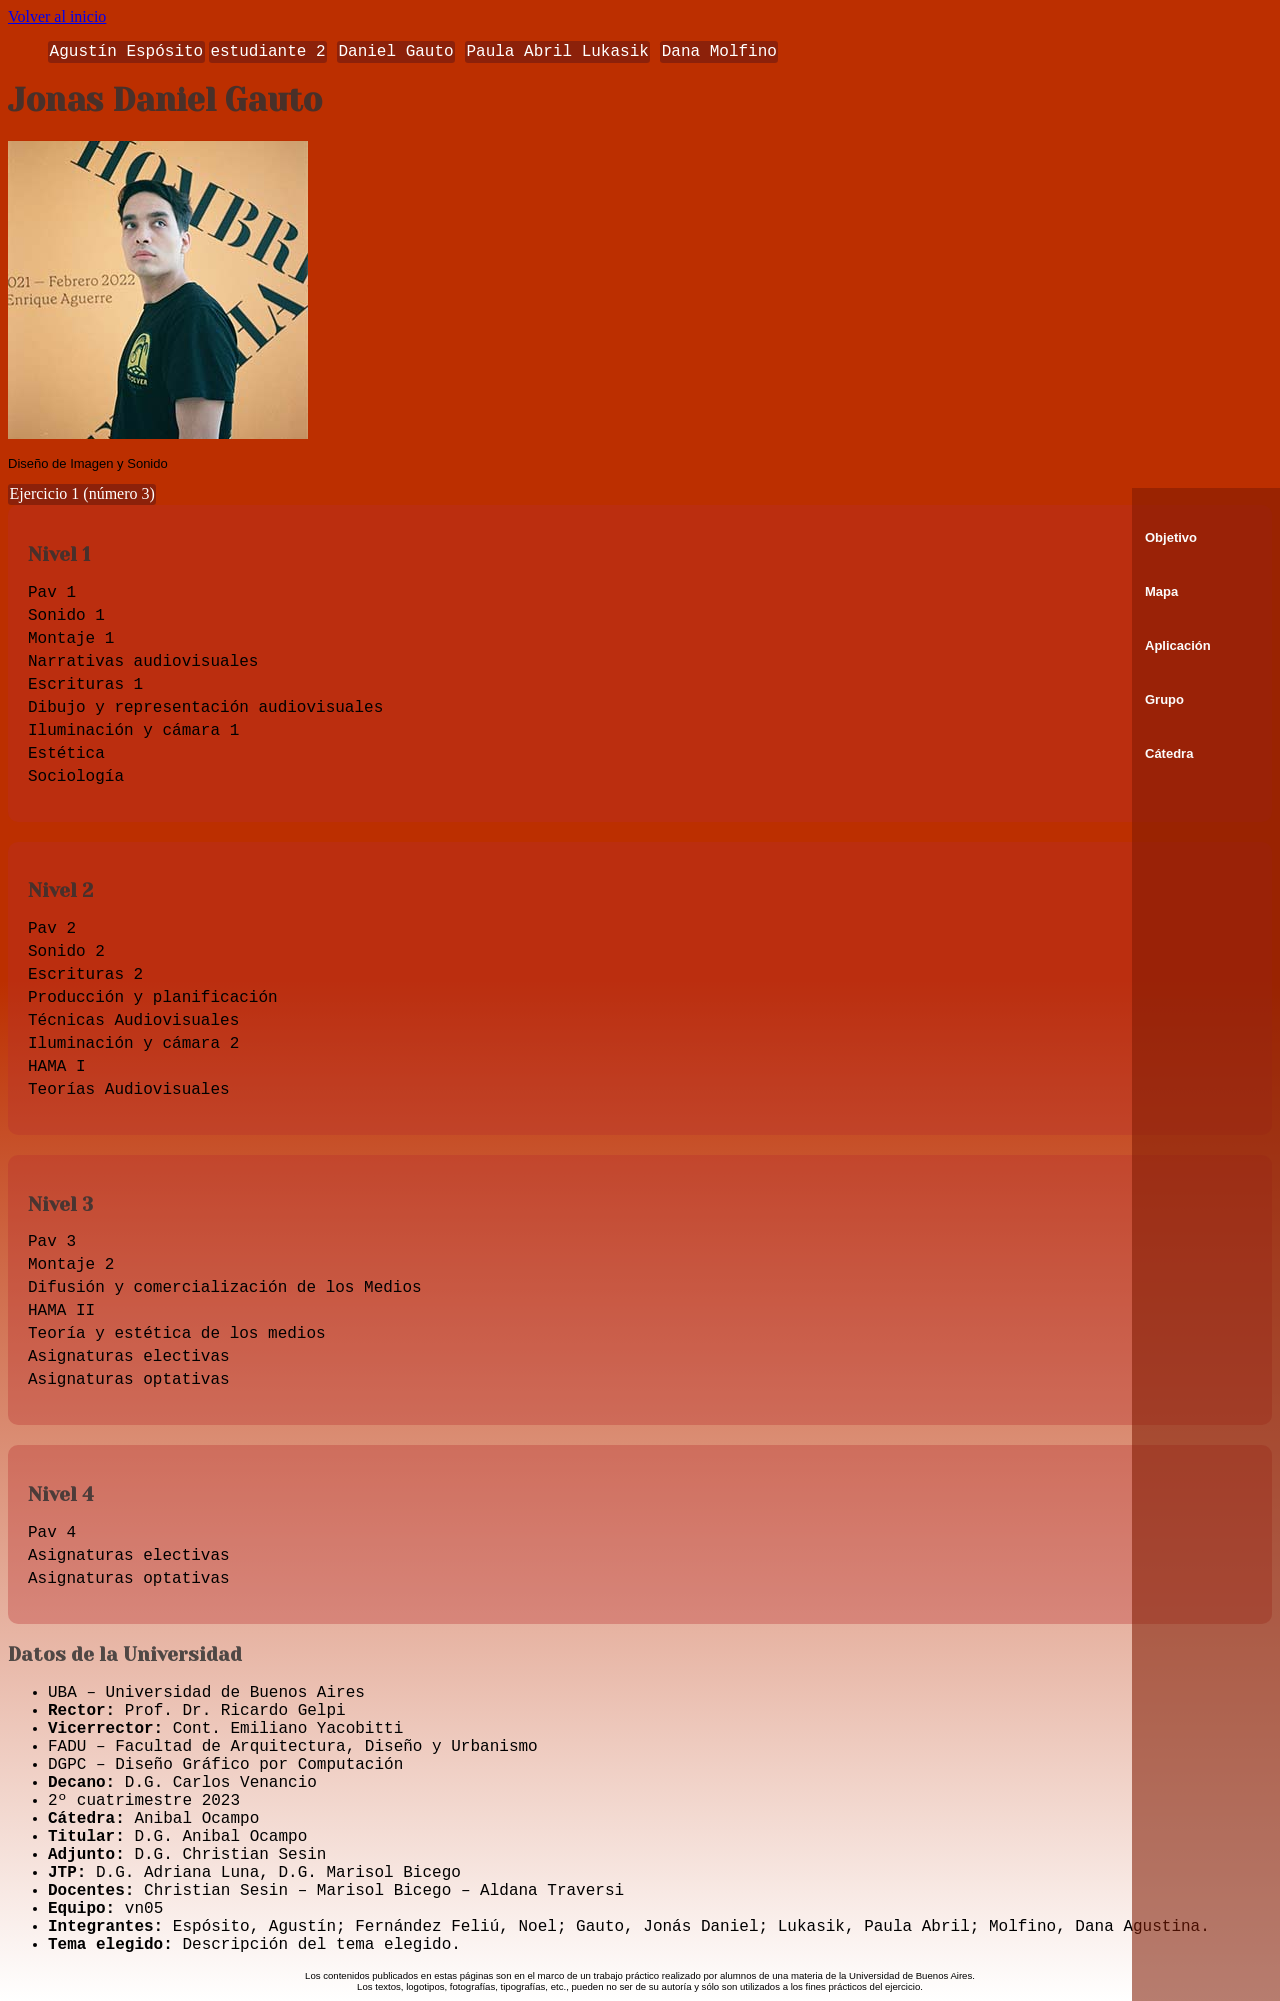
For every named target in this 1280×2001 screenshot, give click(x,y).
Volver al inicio (57, 16)
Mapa (1161, 591)
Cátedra (1169, 753)
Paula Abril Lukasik (557, 52)
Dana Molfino (719, 52)
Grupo (1164, 699)
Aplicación (1178, 645)
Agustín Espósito (127, 52)
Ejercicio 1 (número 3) (82, 493)
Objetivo (1171, 537)
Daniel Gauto (395, 52)
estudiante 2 (267, 52)
